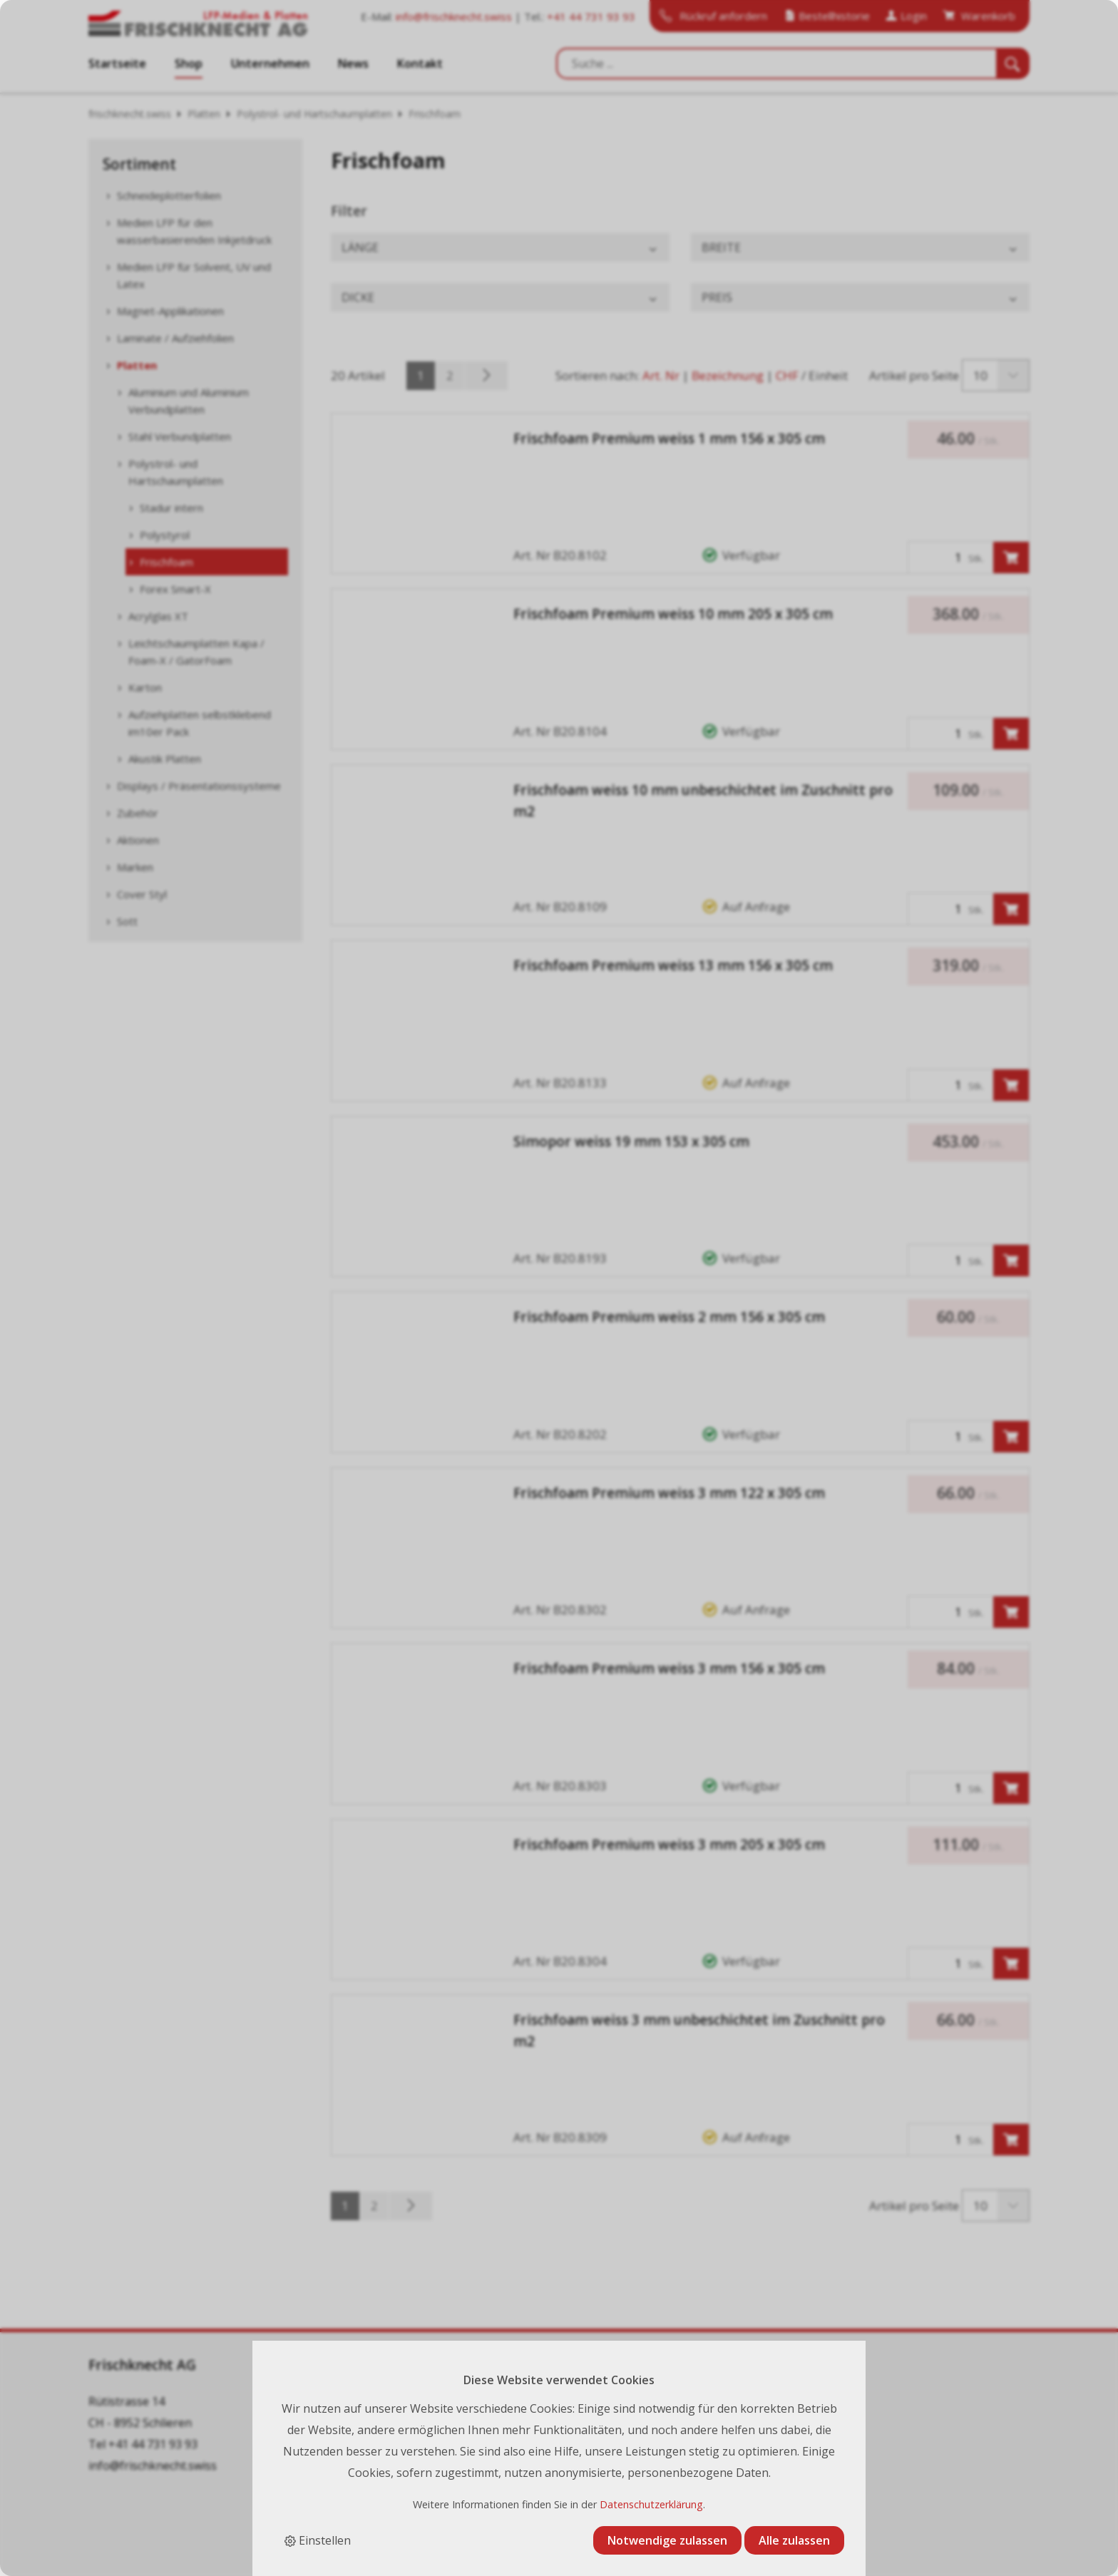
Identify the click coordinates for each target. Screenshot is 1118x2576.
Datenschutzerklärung (651, 2504)
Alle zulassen (794, 2540)
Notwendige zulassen (667, 2540)
